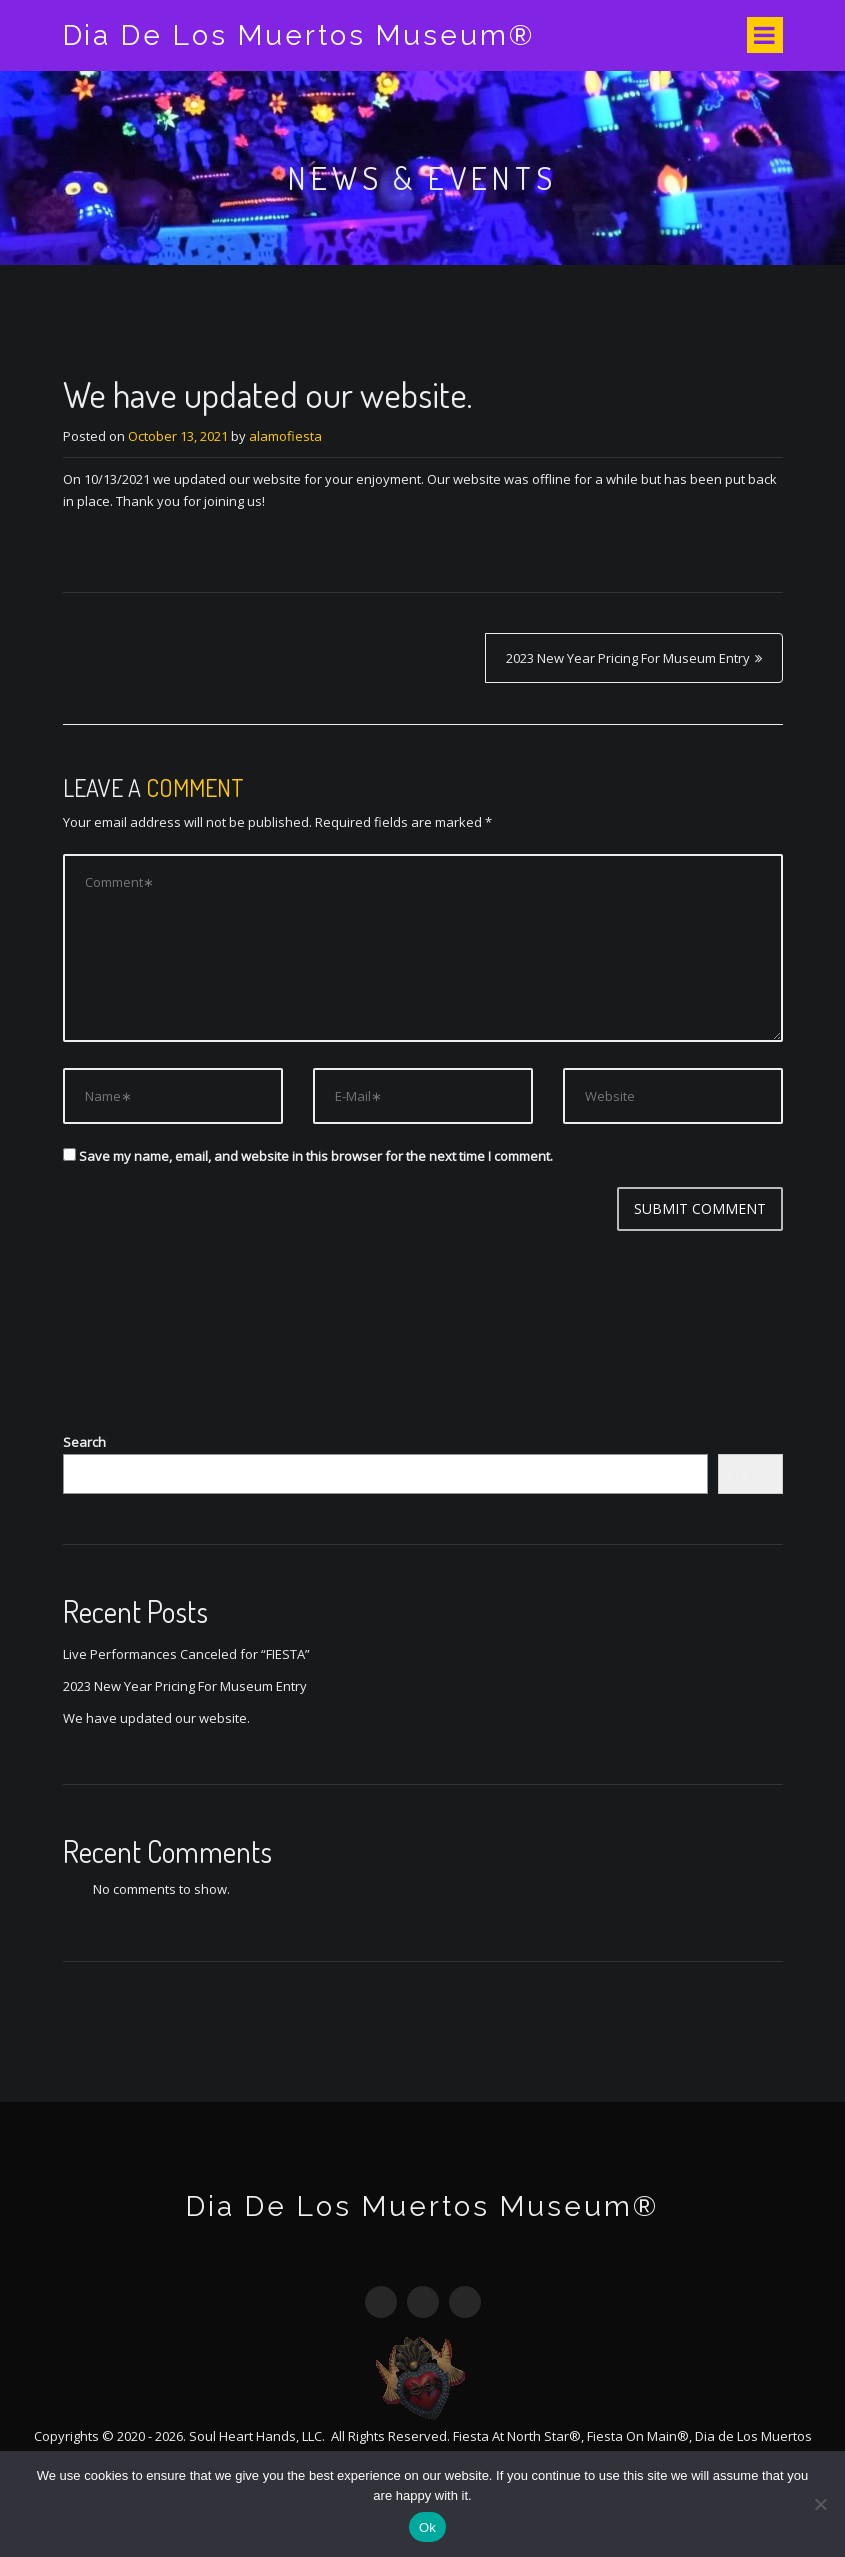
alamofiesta (285, 436)
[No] (820, 2504)
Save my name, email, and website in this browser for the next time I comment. (316, 1156)
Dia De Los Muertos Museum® (299, 35)
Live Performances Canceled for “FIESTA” (186, 1654)
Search (84, 1442)
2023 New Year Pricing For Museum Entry (628, 658)
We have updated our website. (156, 1718)
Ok (427, 2527)
